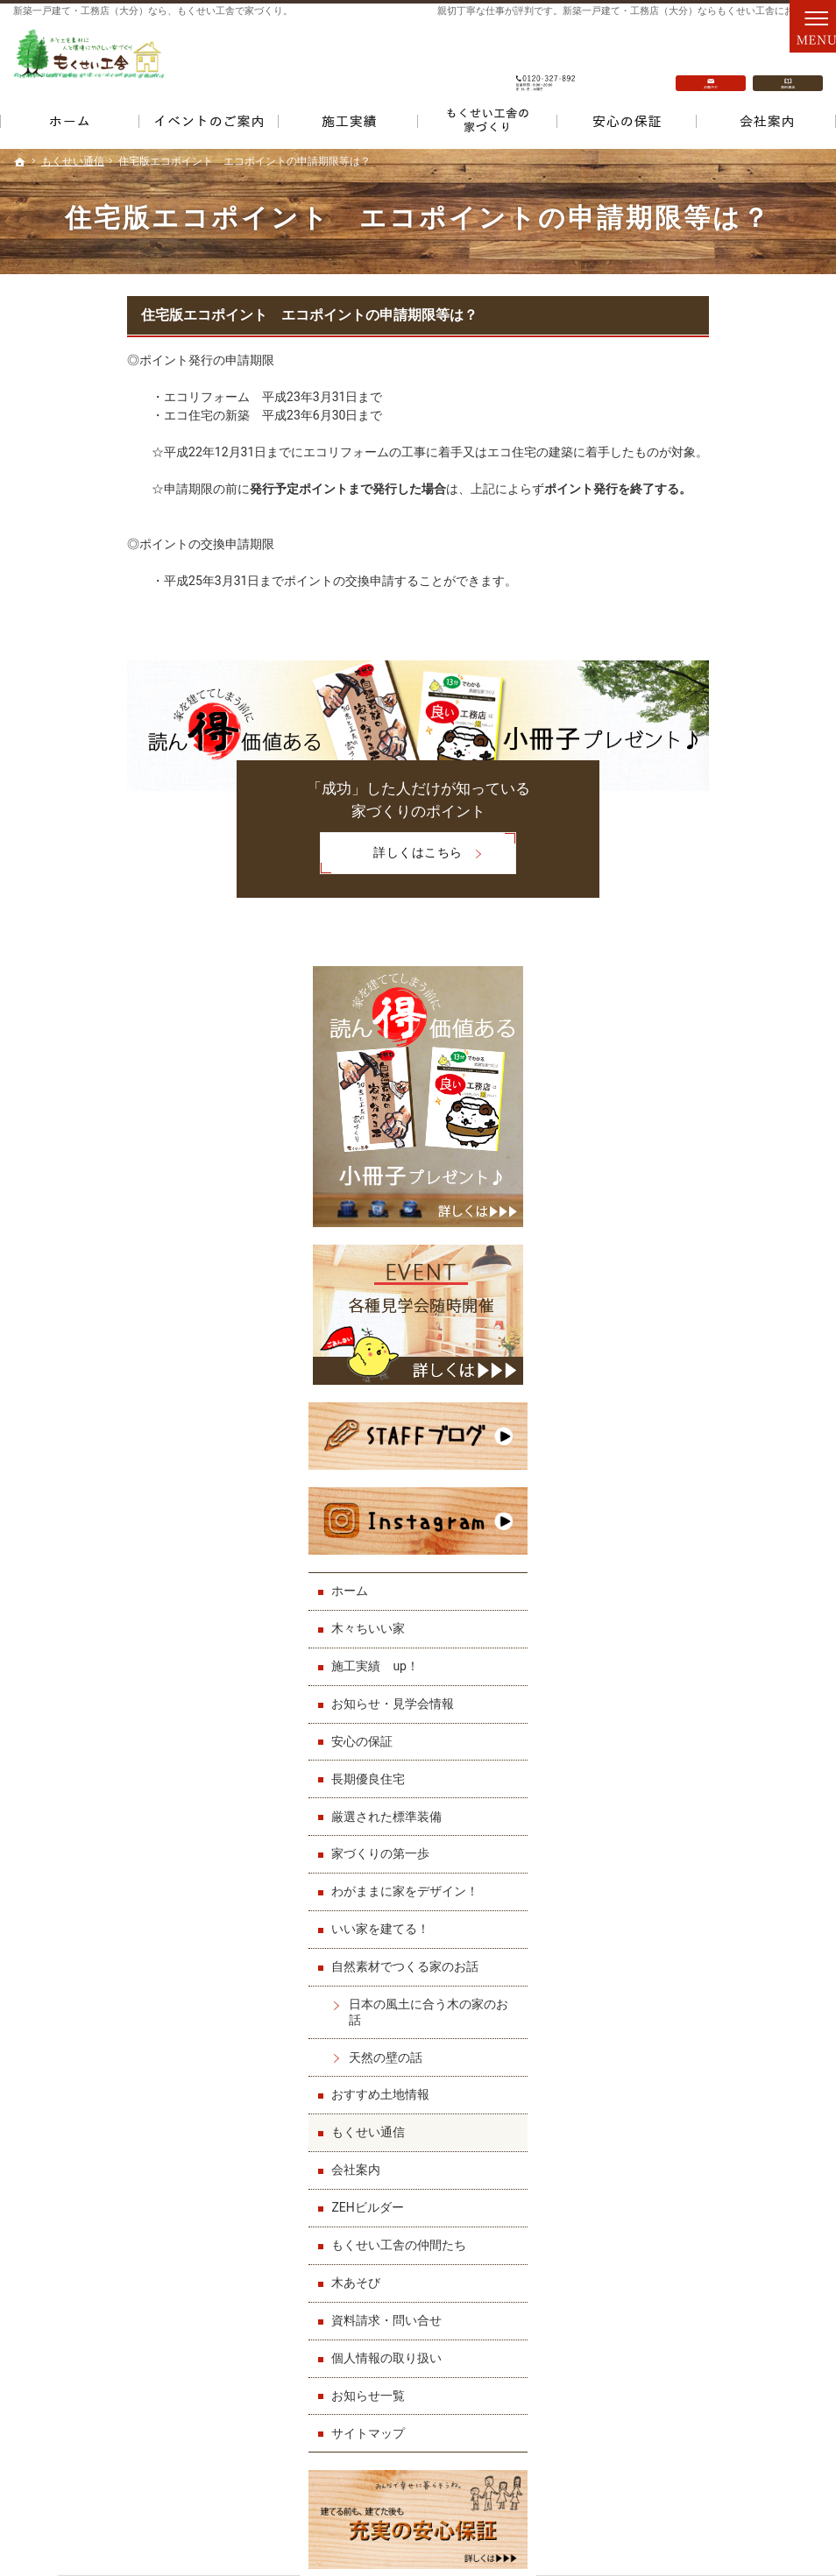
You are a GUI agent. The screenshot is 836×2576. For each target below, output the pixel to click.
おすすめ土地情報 (693, 1398)
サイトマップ (681, 1736)
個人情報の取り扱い (699, 1661)
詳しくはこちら (276, 854)
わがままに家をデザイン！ (717, 1195)
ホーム (662, 893)
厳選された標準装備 (699, 1119)
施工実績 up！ (688, 969)
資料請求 (788, 62)
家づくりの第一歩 (693, 1157)
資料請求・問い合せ (699, 1623)
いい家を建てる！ (693, 1232)
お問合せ (711, 62)
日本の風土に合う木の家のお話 (735, 1315)
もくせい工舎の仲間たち (711, 1548)
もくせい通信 (681, 1436)
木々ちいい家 (681, 931)
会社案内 (668, 1473)
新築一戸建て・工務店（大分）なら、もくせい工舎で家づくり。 (153, 11)
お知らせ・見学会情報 (705, 1006)
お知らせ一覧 (681, 1698)
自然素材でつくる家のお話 (717, 1270)
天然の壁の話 (698, 1360)
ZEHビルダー (680, 1511)
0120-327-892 (546, 62)
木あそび (668, 1585)
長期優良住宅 (681, 1082)
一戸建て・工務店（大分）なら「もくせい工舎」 (654, 2521)
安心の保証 (674, 1044)
